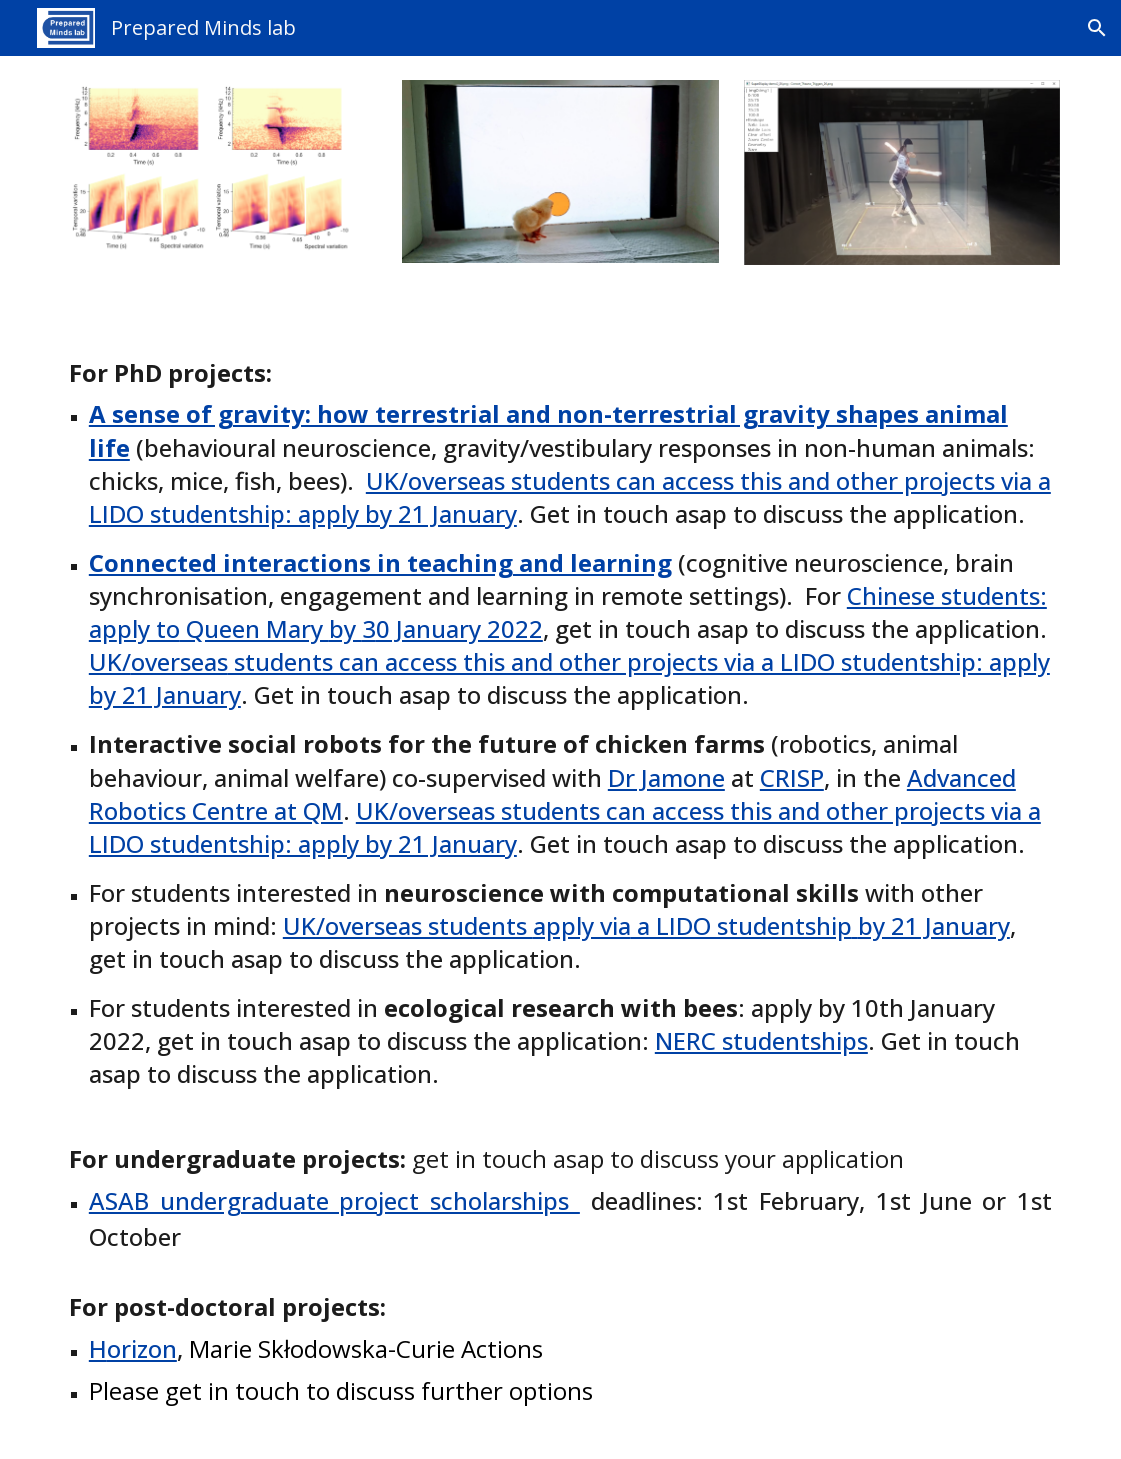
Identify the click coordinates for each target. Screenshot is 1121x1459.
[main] (560, 873)
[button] (1097, 28)
